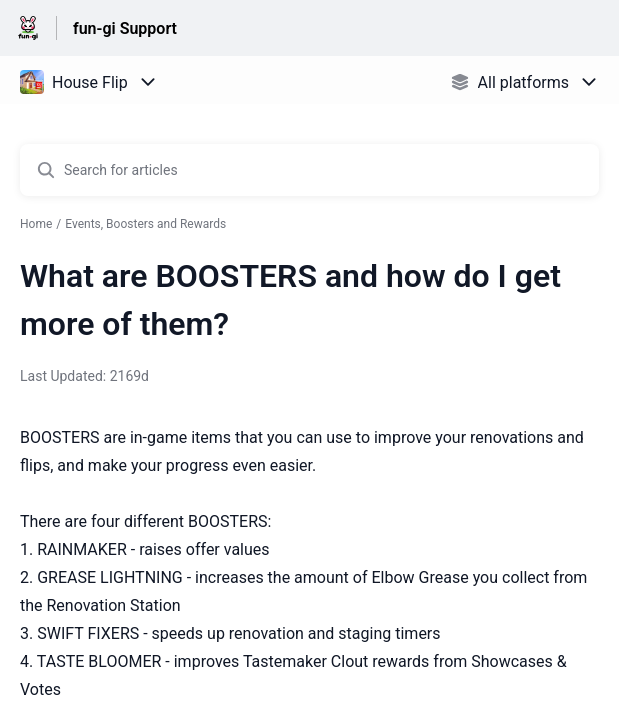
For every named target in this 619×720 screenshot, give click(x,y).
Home (36, 224)
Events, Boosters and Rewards (145, 224)
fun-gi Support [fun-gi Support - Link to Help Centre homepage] (125, 28)
